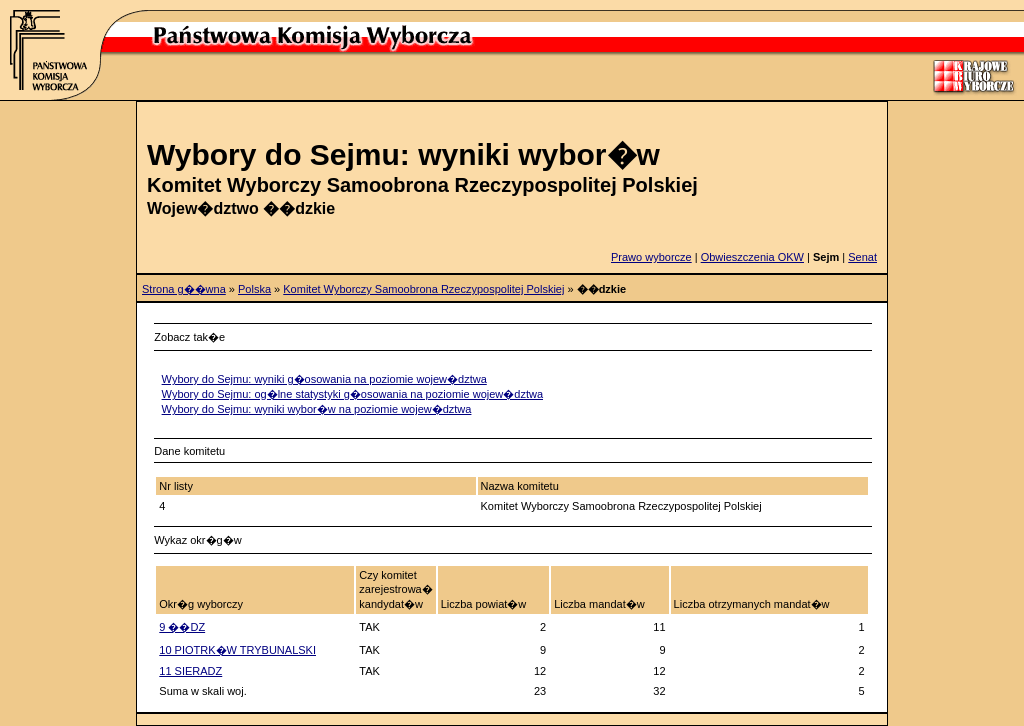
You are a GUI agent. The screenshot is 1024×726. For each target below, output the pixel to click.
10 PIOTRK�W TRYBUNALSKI (237, 650)
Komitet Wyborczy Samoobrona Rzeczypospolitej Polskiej (423, 289)
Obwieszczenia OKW (752, 257)
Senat (862, 257)
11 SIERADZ (190, 671)
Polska (254, 289)
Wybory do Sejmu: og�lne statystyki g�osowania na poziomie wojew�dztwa (352, 394)
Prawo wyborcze (651, 257)
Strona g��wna (184, 289)
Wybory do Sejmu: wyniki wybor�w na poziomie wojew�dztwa (317, 409)
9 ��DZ (182, 627)
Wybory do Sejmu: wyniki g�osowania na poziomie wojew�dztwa (324, 379)
